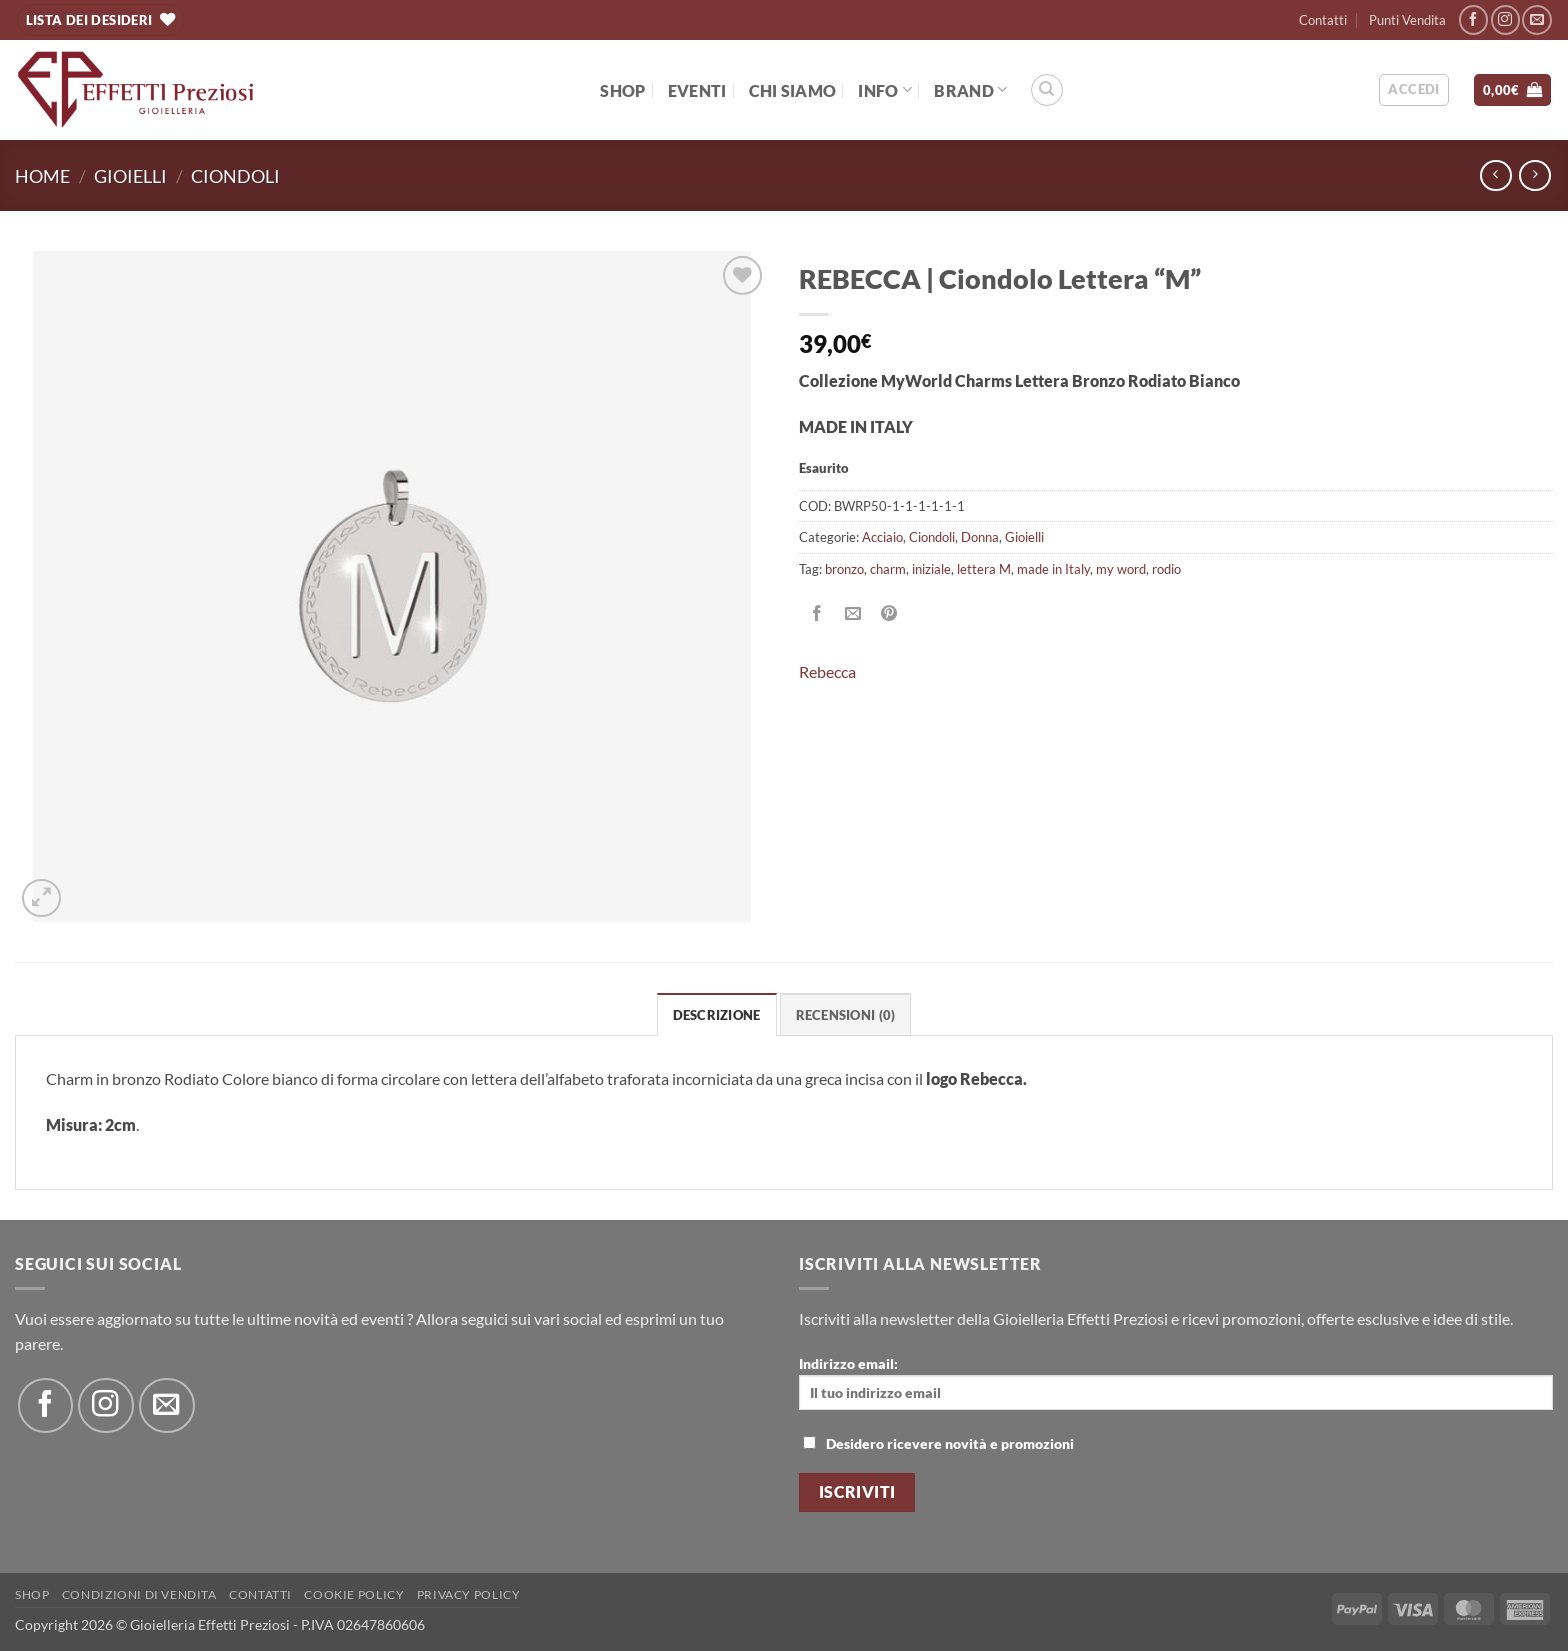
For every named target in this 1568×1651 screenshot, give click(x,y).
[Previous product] (1534, 175)
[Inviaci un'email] (1536, 19)
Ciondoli (235, 176)
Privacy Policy (469, 1594)
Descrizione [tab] (717, 1015)
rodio (1166, 569)
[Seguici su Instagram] (1505, 19)
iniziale (931, 569)
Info (885, 89)
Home (42, 176)
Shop (622, 90)
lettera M (984, 569)
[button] (1413, 90)
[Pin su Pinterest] (889, 613)
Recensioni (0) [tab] (846, 1015)
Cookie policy (354, 1594)
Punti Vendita (1407, 20)
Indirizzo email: (1176, 1382)
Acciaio (882, 537)
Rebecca (827, 671)
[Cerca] (1047, 90)
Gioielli (130, 176)
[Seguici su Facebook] (1473, 19)
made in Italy (1053, 569)
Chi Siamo (793, 90)
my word (1121, 569)
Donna (980, 537)
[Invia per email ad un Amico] (853, 613)
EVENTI (697, 90)
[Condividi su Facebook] (817, 613)
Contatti (1323, 20)
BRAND (970, 89)
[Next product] (1495, 175)
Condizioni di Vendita (139, 1594)
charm (888, 569)
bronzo (844, 569)
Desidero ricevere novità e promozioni (938, 1443)
